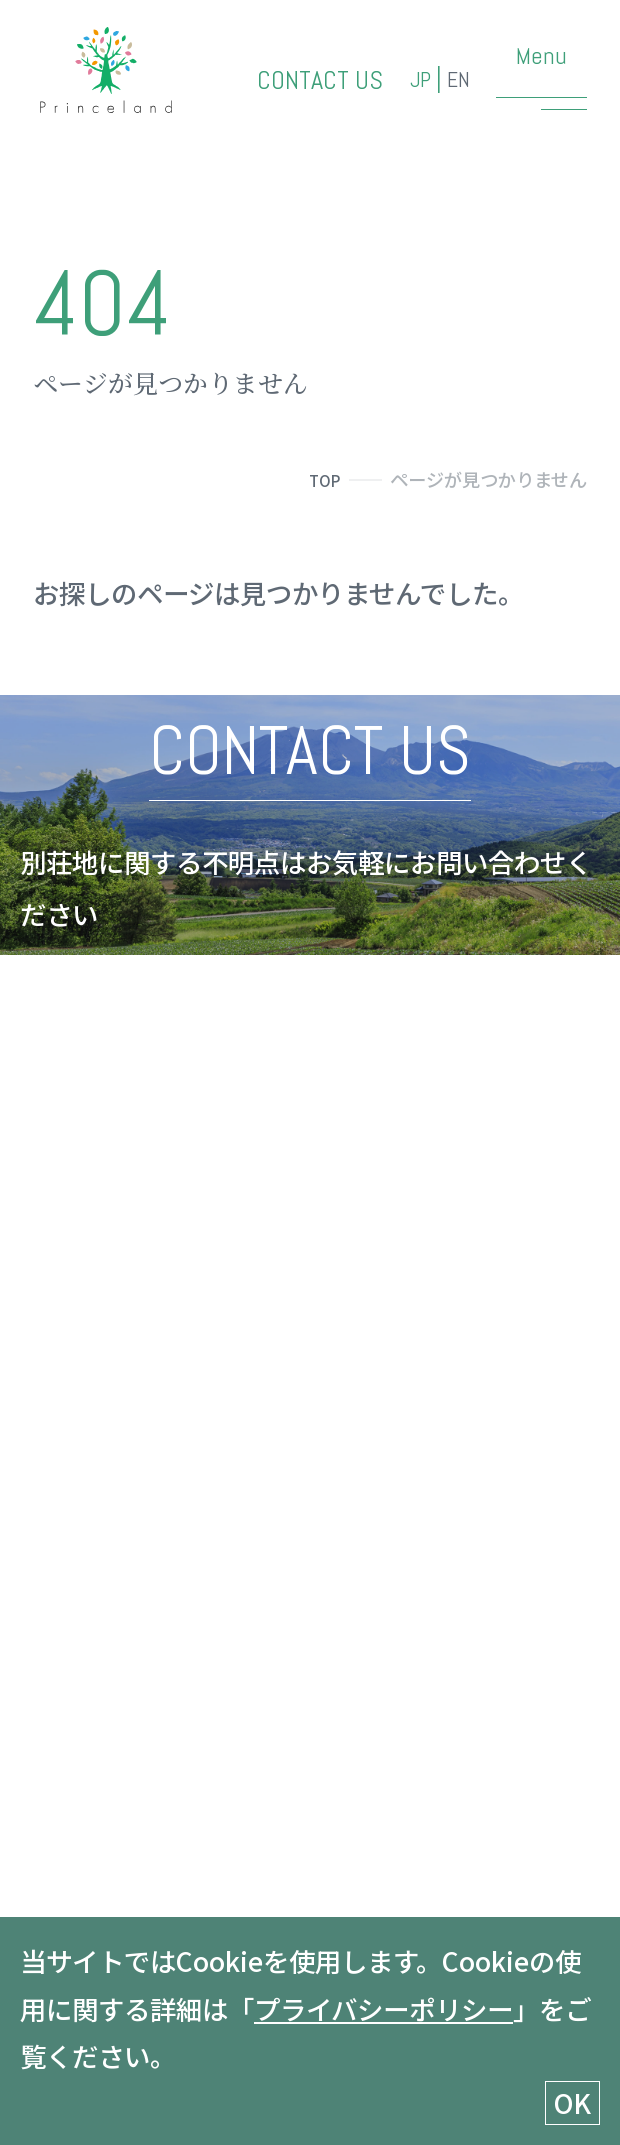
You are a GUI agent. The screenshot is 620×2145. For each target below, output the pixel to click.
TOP (321, 479)
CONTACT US (294, 84)
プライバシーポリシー (383, 2008)
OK (572, 2102)
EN (455, 84)
